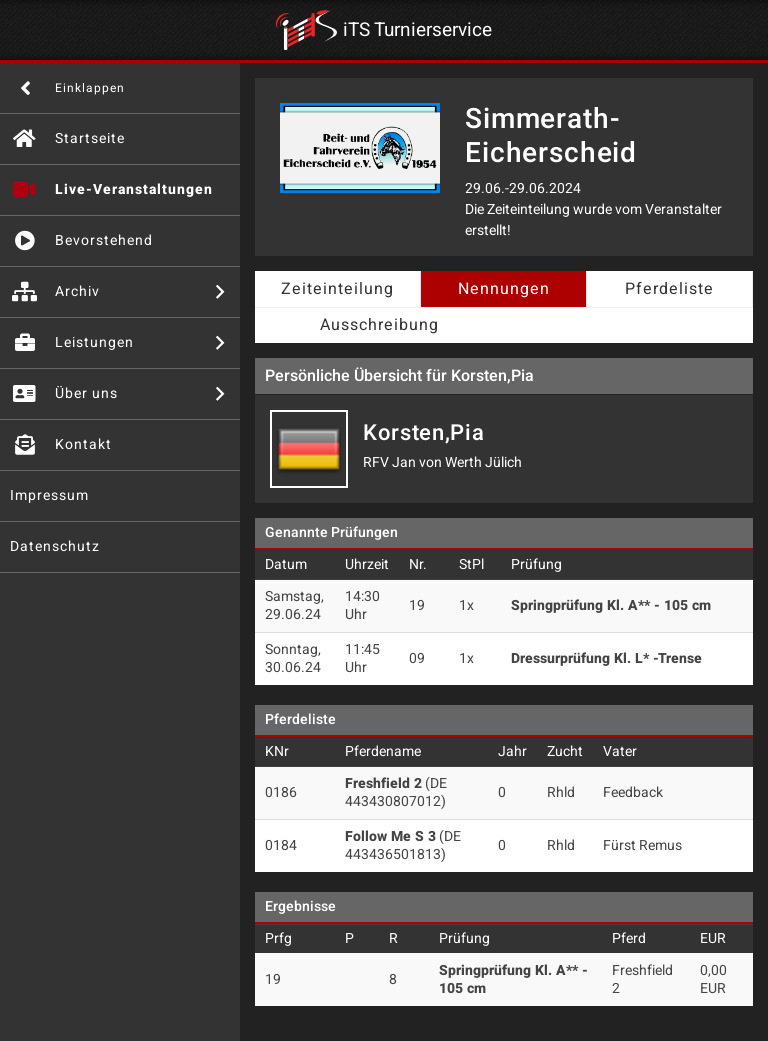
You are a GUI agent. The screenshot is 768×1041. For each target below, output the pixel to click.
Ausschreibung (379, 325)
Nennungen (504, 289)
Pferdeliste (669, 289)
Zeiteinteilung (337, 289)
